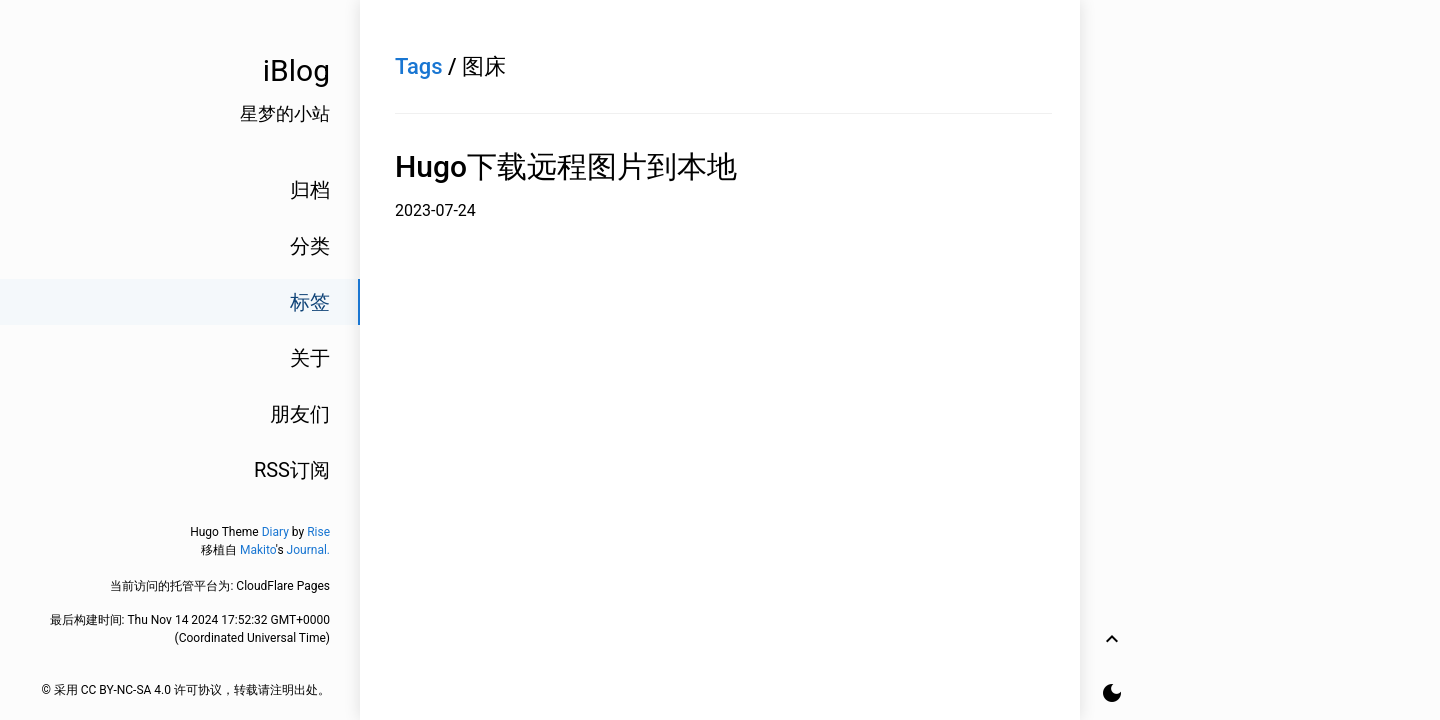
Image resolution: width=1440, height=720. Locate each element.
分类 (310, 246)
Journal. (308, 550)
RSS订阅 (292, 470)
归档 (310, 190)
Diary (275, 532)
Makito (258, 550)
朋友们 (300, 414)
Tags (419, 66)
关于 (310, 358)
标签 (310, 302)
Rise (318, 532)
